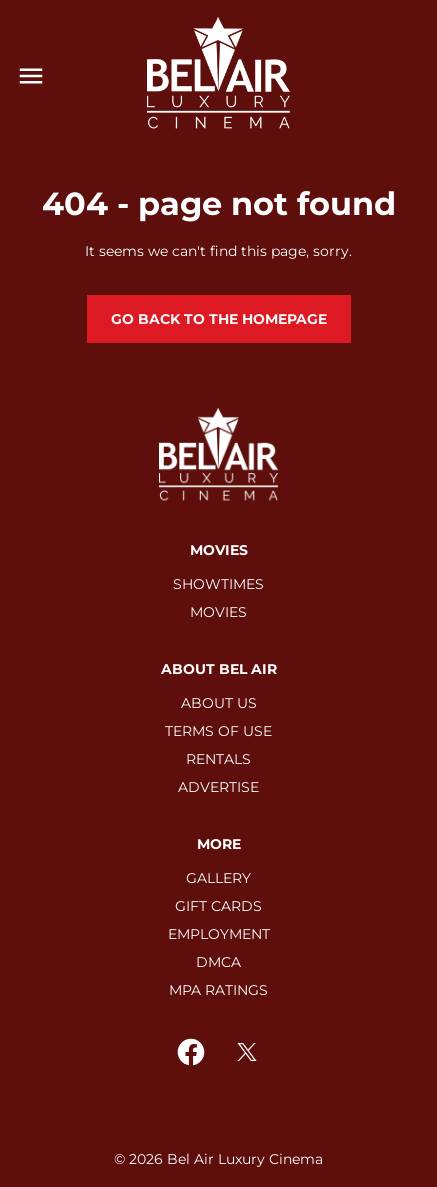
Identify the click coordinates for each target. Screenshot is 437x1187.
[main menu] (31, 76)
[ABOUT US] (219, 703)
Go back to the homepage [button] (219, 319)
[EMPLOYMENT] (219, 934)
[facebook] (191, 1052)
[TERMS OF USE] (218, 731)
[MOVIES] (218, 612)
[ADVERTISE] (218, 787)
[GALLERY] (218, 878)
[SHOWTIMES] (218, 584)
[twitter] (247, 1052)
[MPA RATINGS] (218, 990)
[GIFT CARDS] (218, 906)
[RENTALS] (218, 759)
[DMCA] (218, 962)
